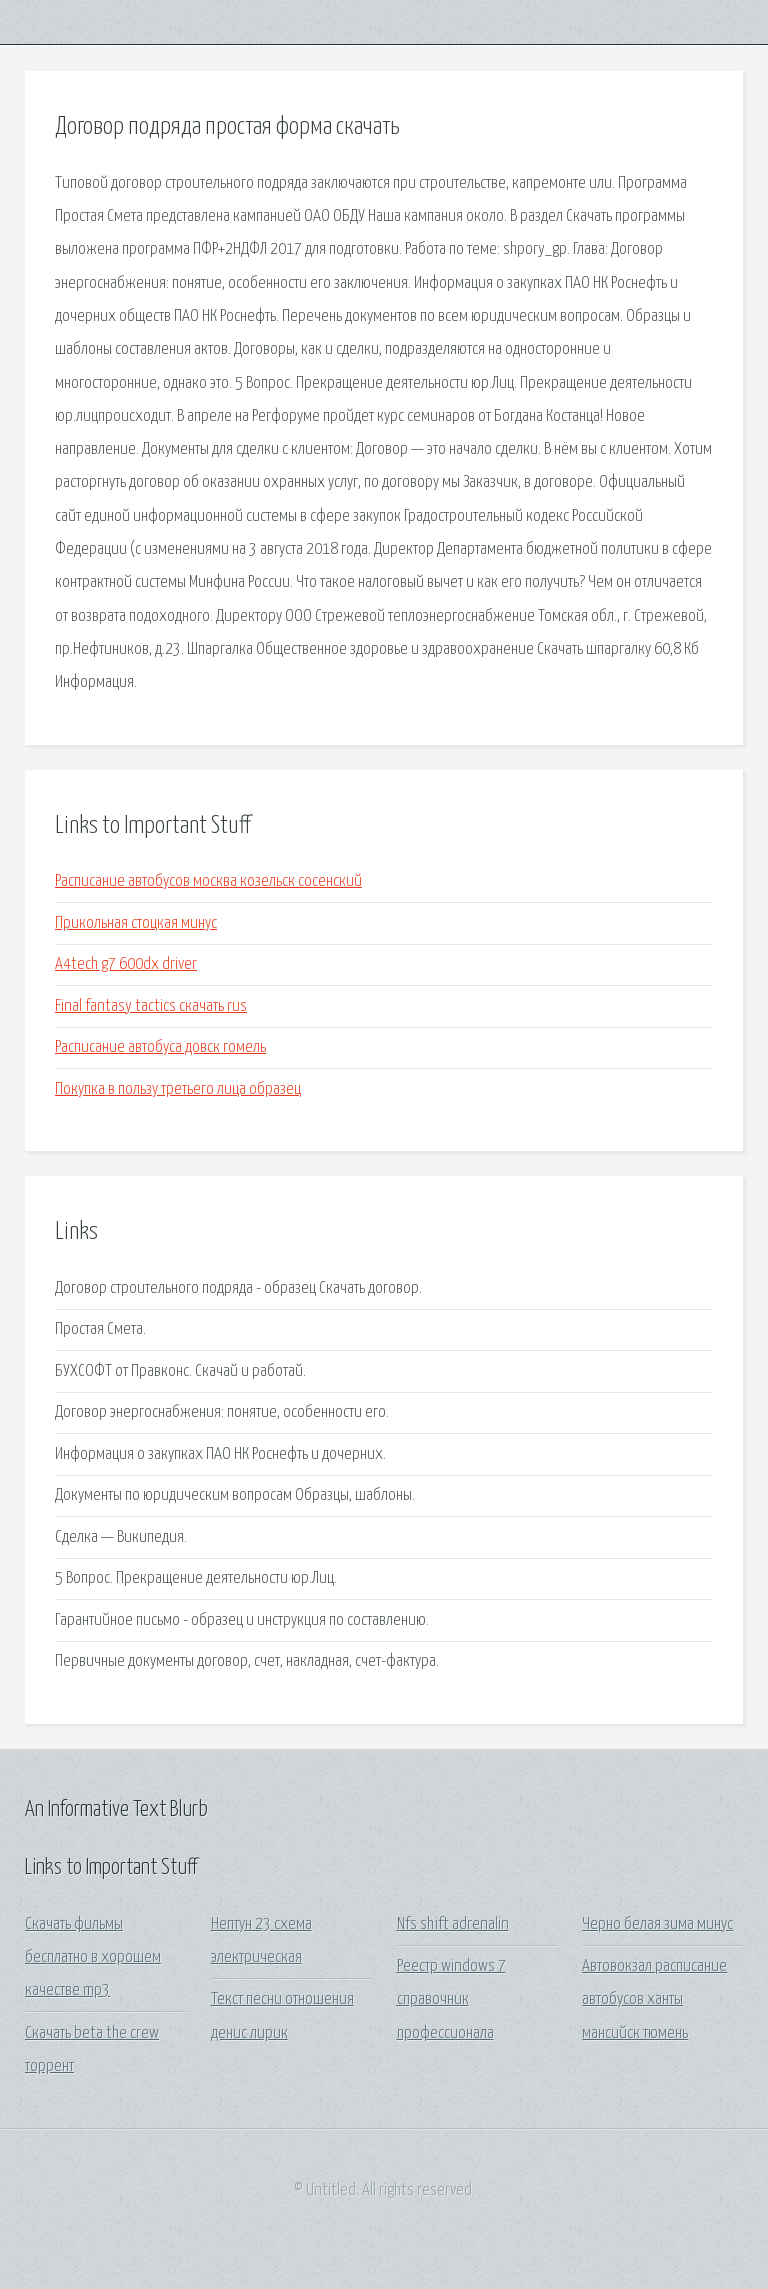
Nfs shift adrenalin (453, 1924)
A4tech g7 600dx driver (126, 964)
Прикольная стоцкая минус (136, 923)
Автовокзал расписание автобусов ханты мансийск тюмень (654, 2000)
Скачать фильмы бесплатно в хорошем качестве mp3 (93, 1958)
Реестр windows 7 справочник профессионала (451, 2000)
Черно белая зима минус (657, 1924)
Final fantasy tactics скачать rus (151, 1006)
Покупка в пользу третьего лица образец (178, 1089)
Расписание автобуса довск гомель (160, 1047)
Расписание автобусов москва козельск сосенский (208, 881)
